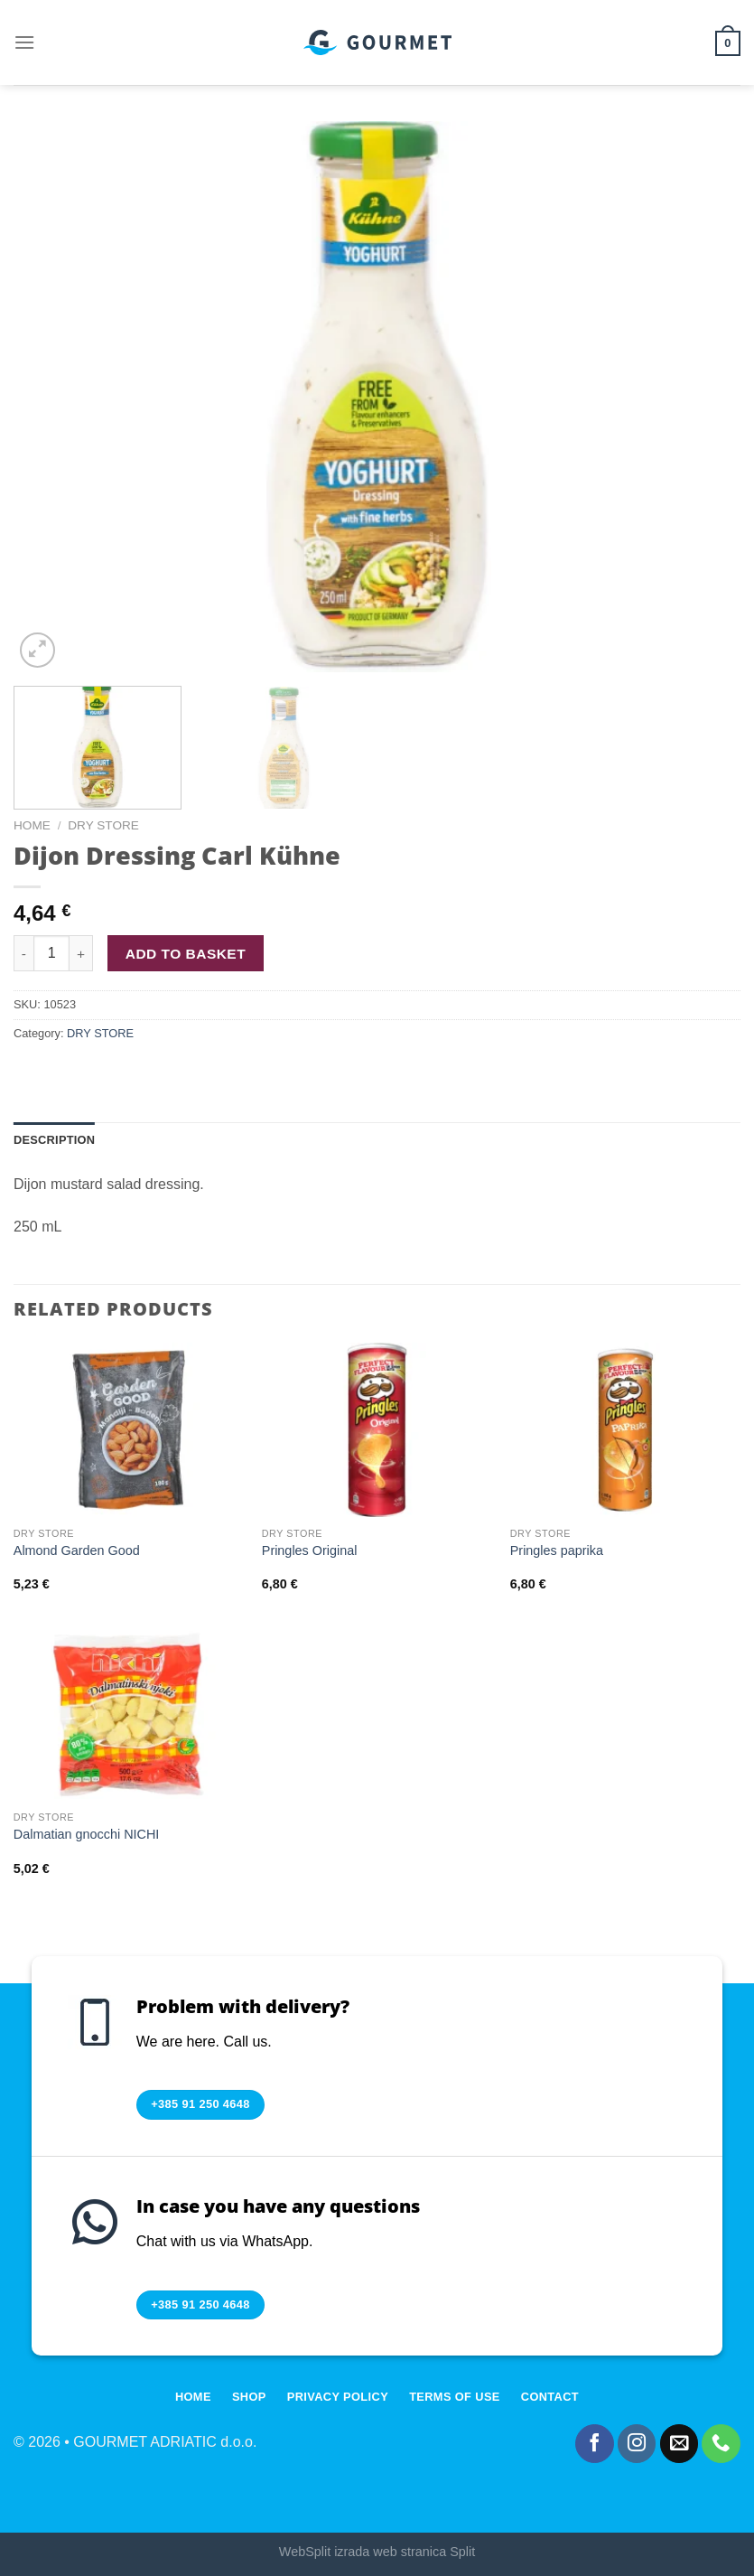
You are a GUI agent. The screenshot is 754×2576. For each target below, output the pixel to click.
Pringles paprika (556, 1550)
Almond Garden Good (77, 1550)
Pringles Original (310, 1550)
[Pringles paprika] (625, 1430)
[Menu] (24, 42)
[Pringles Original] (377, 1430)
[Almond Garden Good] (129, 1430)
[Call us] (721, 2443)
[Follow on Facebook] (594, 2443)
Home (32, 825)
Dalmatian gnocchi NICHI (87, 1834)
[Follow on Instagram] (637, 2443)
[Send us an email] (679, 2443)
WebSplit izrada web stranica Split (377, 2551)
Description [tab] (54, 1140)
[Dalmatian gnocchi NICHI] (129, 1714)
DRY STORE (103, 825)
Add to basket (186, 953)
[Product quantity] (51, 953)
